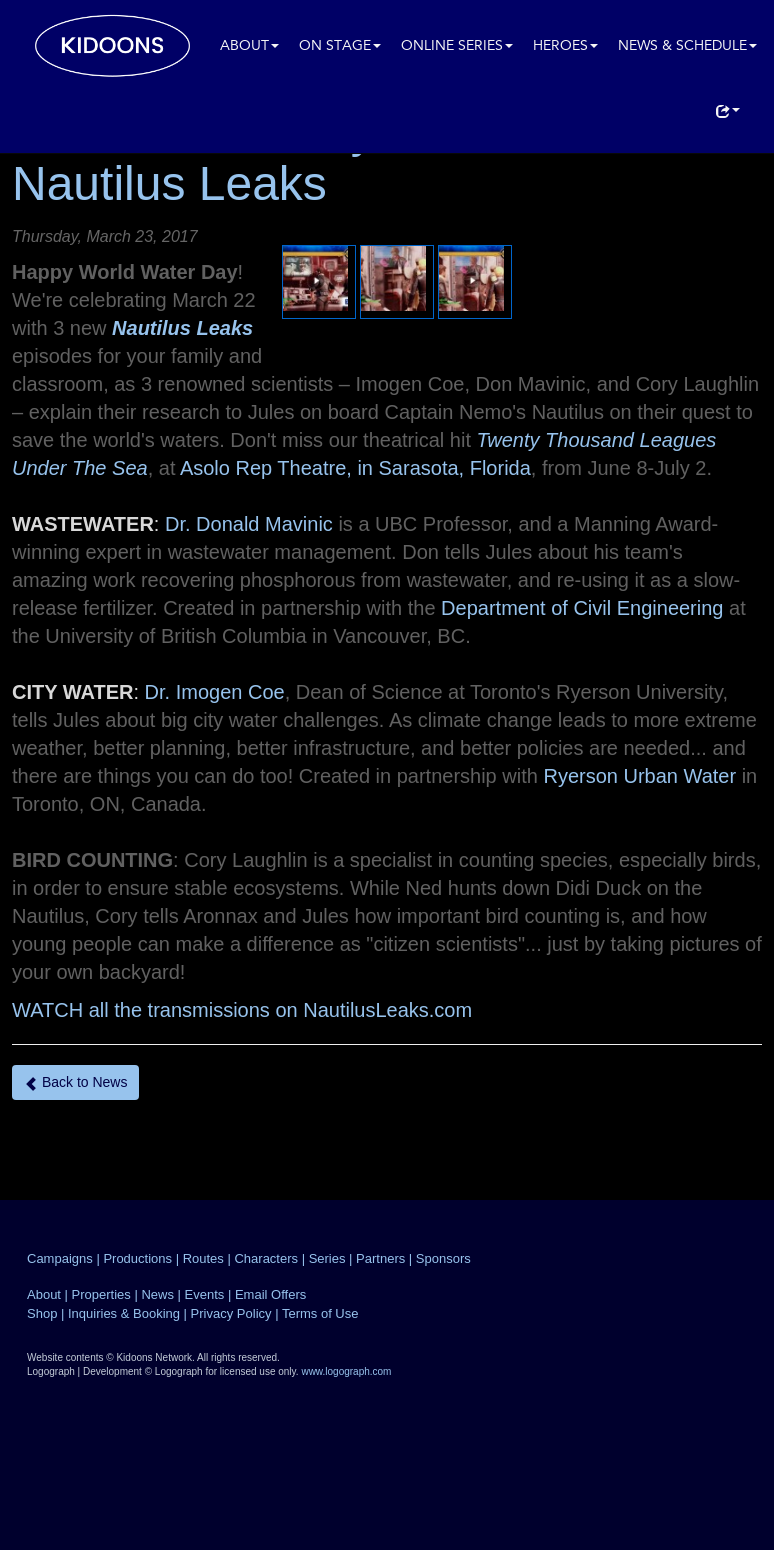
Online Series (457, 46)
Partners (380, 1258)
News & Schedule (687, 46)
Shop (42, 1313)
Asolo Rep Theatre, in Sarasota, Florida (355, 468)
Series (327, 1258)
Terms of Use (320, 1313)
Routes (203, 1258)
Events (205, 1294)
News (157, 1294)
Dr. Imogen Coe (215, 692)
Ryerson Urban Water (639, 776)
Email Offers (270, 1294)
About (249, 46)
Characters (266, 1258)
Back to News (75, 1082)
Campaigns (60, 1258)
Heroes (565, 46)
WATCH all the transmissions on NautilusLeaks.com (242, 1010)
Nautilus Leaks (182, 328)
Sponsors (443, 1258)
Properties (101, 1294)
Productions (137, 1258)
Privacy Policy (231, 1313)
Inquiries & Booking (124, 1313)
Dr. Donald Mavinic (249, 524)
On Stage (340, 46)
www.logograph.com (346, 1371)
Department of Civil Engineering (582, 608)
